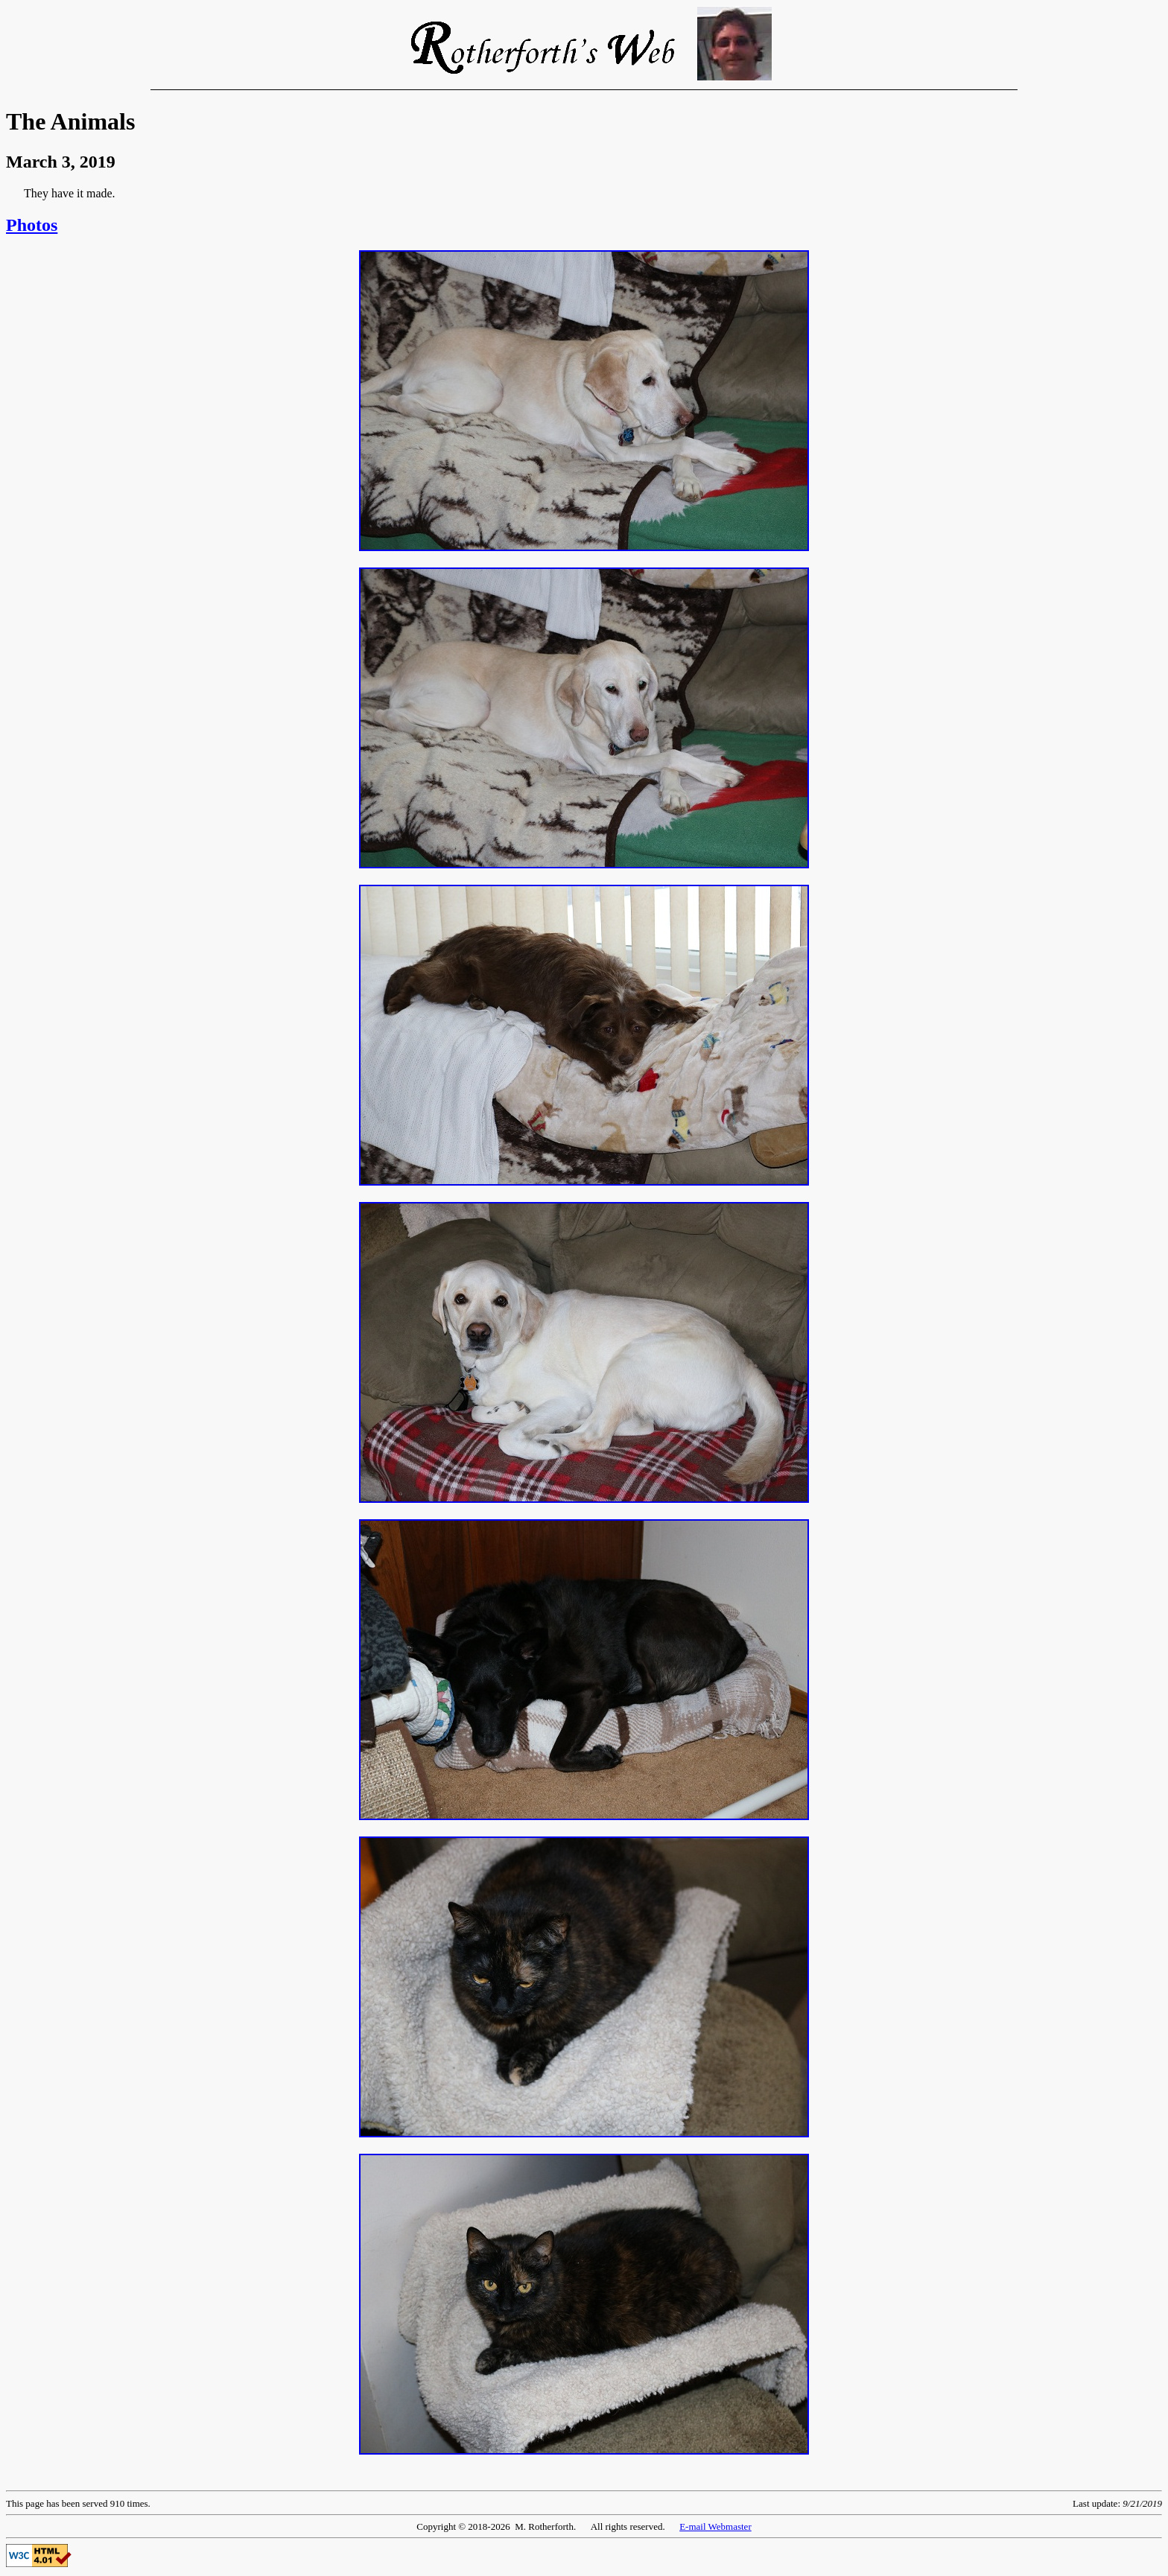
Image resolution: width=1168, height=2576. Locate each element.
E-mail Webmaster (715, 2526)
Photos (31, 225)
